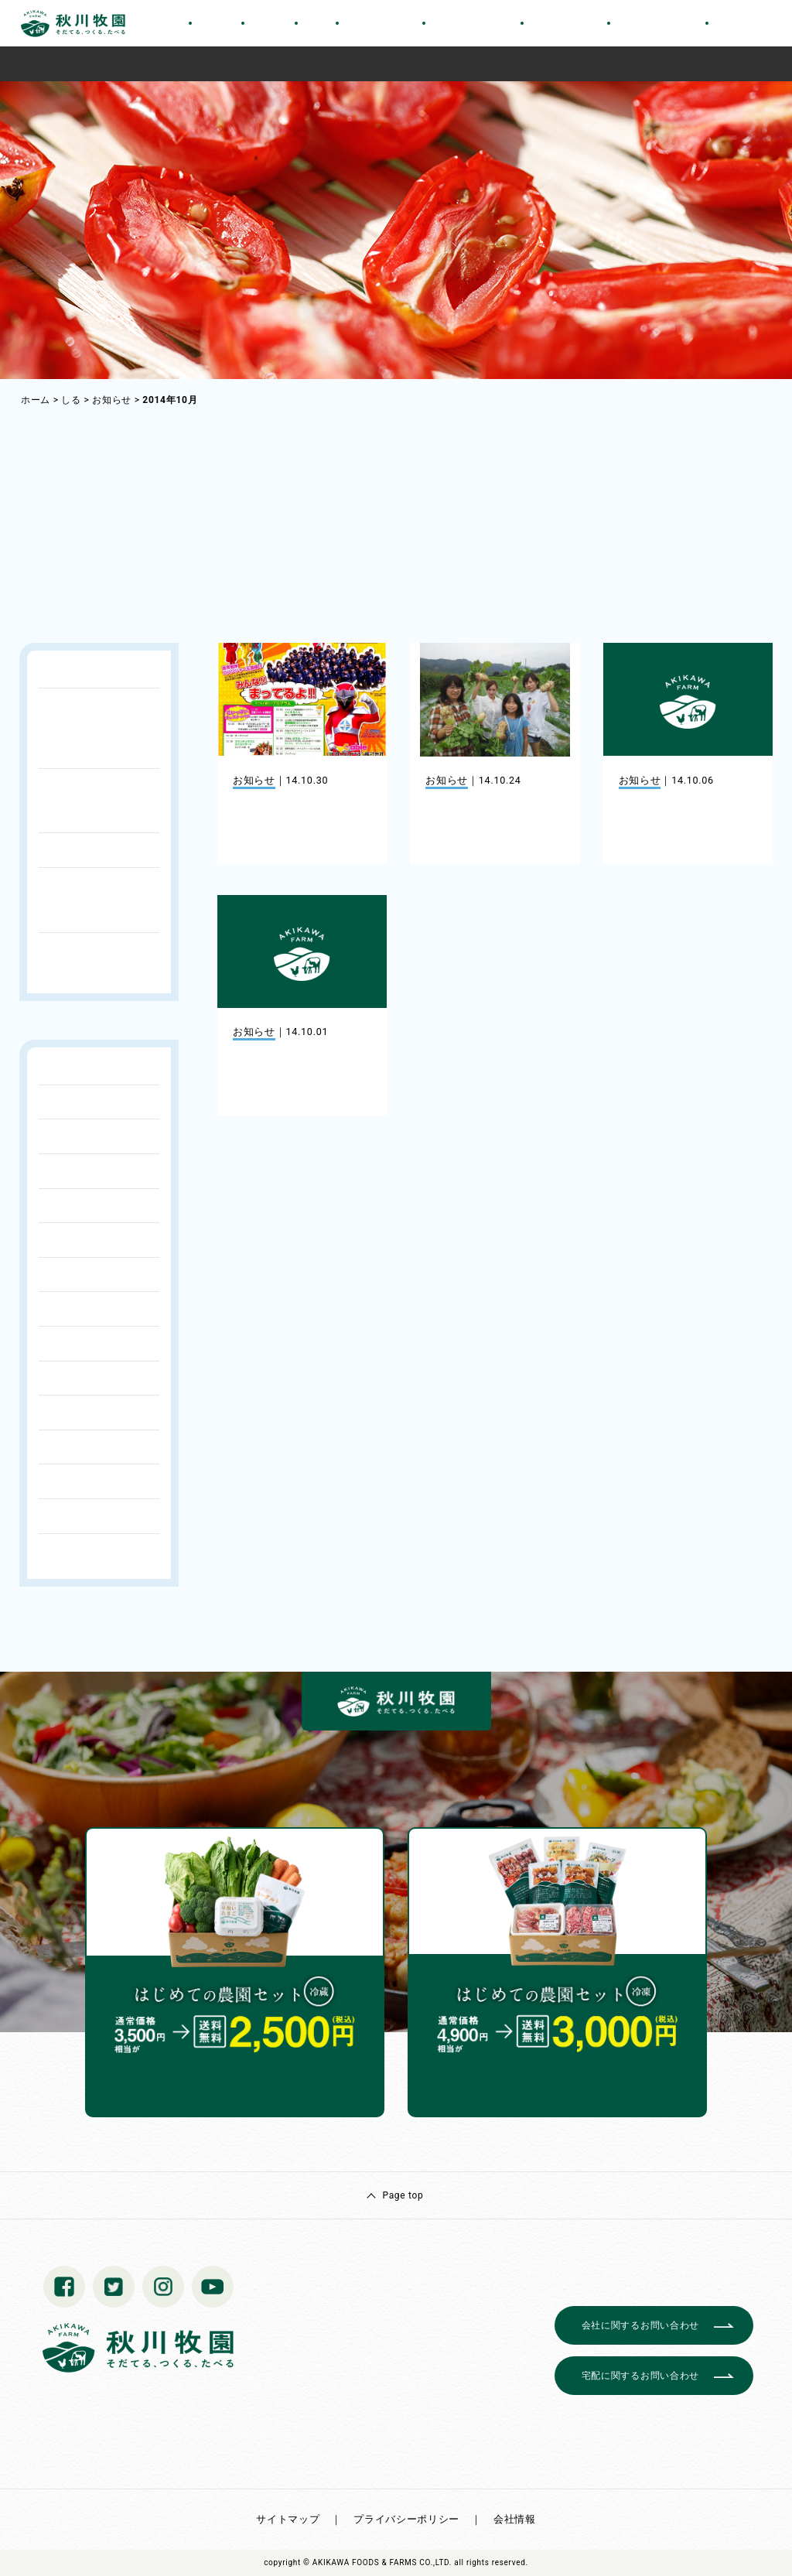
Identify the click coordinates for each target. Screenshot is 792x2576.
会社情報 (514, 2519)
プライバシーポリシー (406, 2519)
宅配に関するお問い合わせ (640, 2375)
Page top (402, 2195)
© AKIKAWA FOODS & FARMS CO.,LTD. (377, 2562)
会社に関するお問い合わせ (640, 2325)
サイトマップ (287, 2519)
